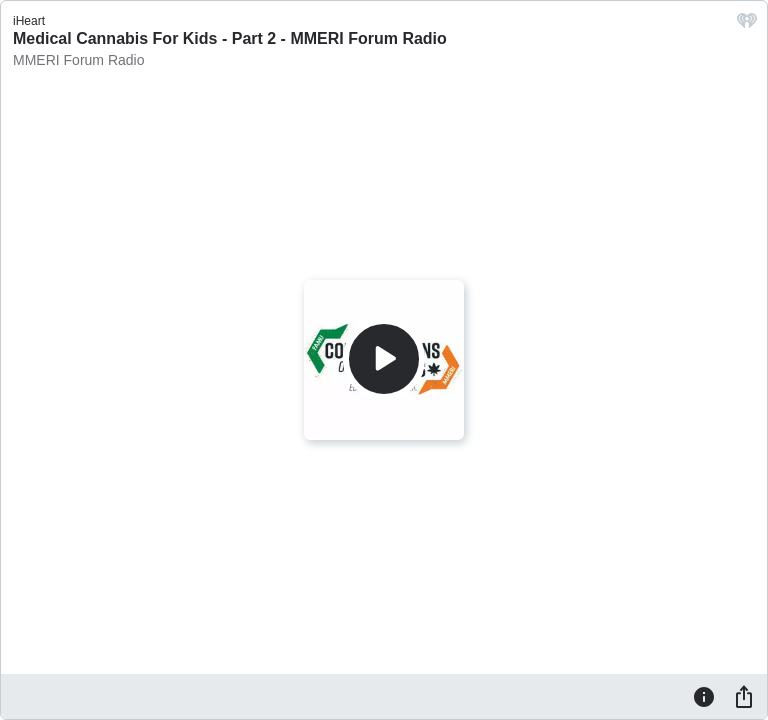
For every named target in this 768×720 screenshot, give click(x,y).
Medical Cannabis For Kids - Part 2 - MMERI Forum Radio (230, 38)
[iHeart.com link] (747, 25)
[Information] (704, 696)
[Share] (744, 696)
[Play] (384, 359)
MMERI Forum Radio (78, 60)
